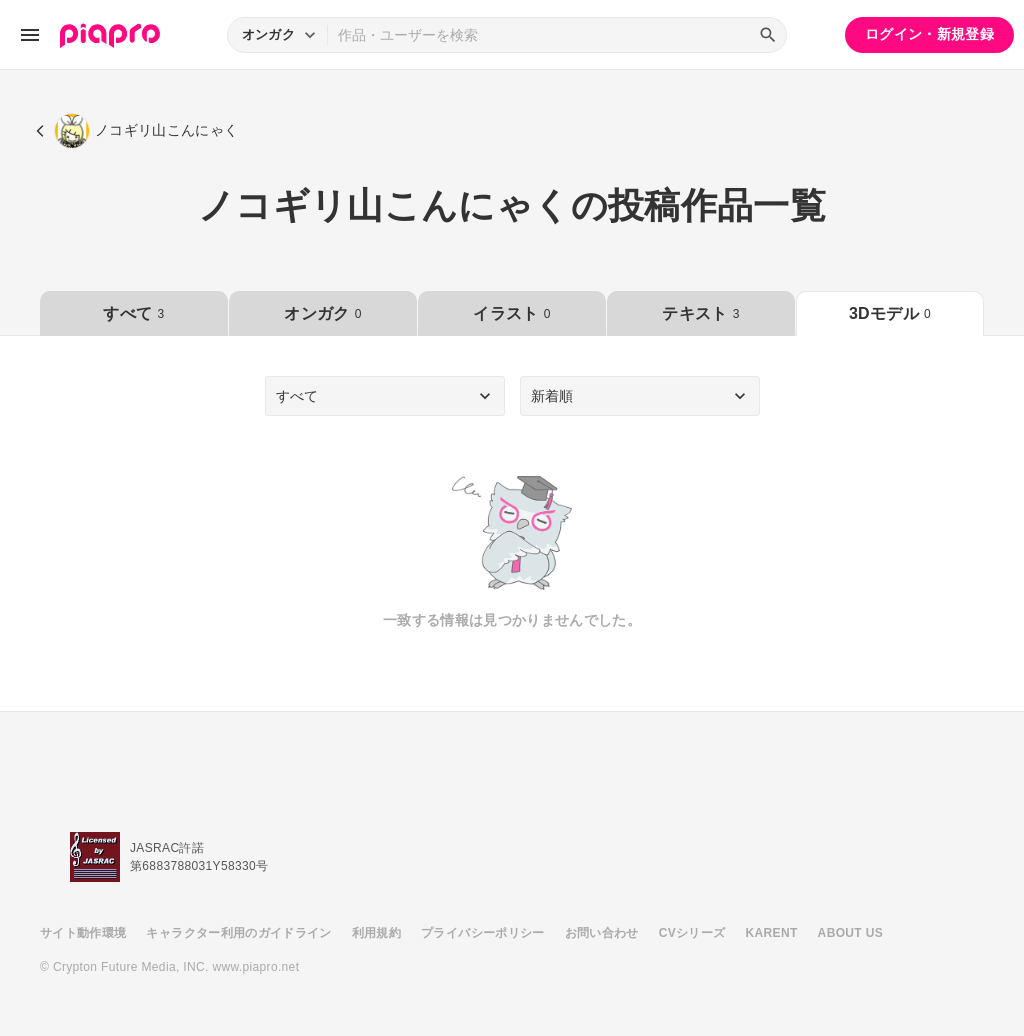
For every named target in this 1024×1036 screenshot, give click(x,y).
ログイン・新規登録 (929, 34)
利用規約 (376, 933)
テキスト (700, 313)
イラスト (511, 313)
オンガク (322, 313)
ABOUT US (850, 933)
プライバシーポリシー (483, 933)
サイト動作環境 (83, 933)
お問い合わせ (602, 933)
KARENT (772, 933)
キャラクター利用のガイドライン (238, 933)
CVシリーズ (692, 933)
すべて (133, 313)
